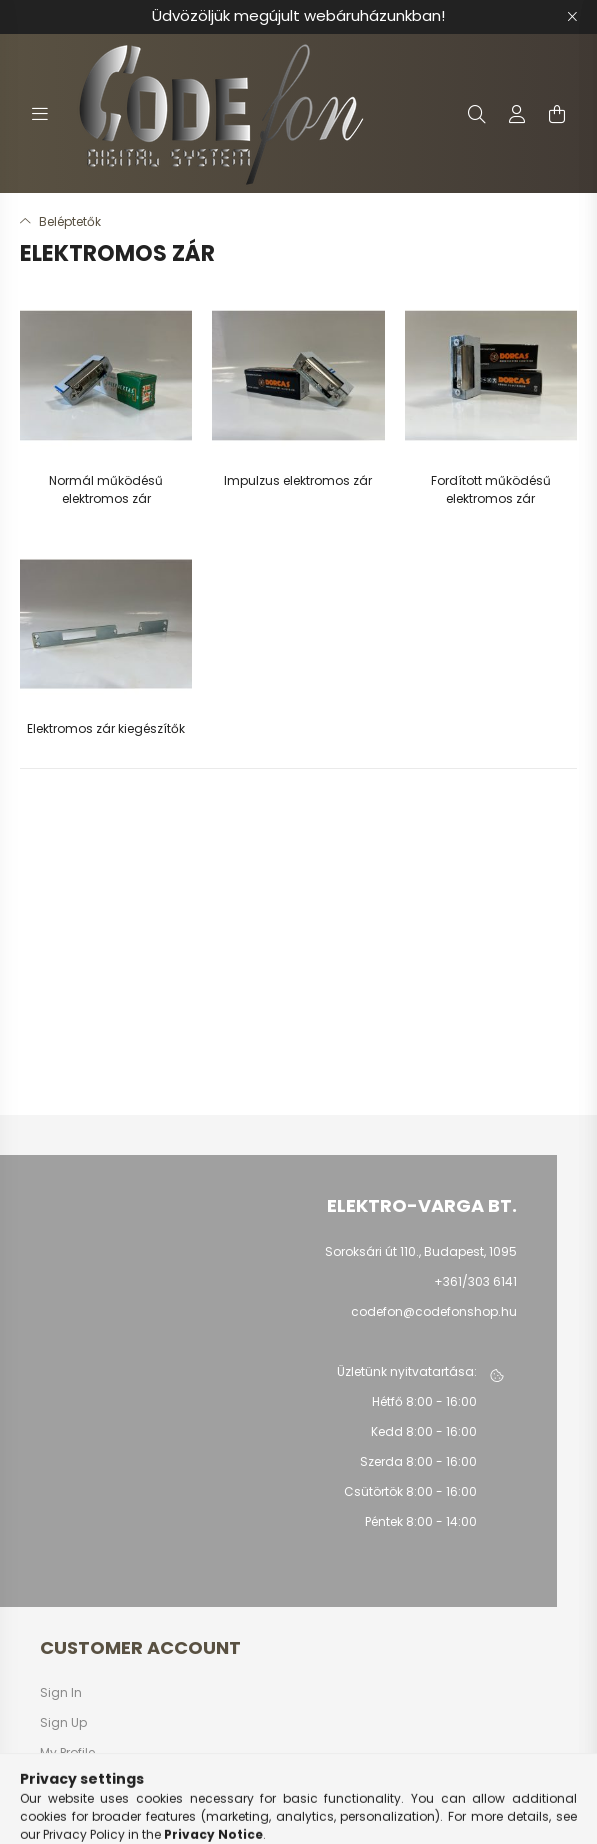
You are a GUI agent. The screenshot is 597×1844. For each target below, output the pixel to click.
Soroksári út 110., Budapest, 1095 (421, 1251)
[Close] (572, 17)
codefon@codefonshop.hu (434, 1311)
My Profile (67, 1753)
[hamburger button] (40, 114)
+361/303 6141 (475, 1281)
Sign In (61, 1693)
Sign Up (63, 1723)
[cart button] (557, 114)
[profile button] (517, 114)
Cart (53, 1783)
